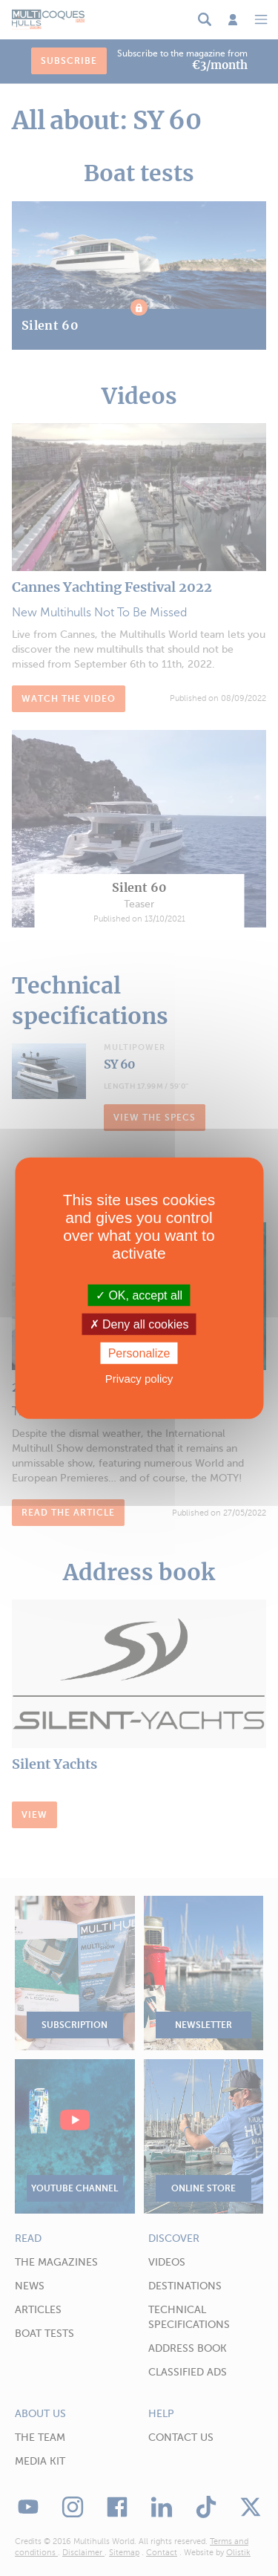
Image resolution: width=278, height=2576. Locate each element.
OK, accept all (139, 1294)
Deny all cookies (139, 1323)
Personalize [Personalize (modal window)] (139, 1353)
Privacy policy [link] (139, 1378)
